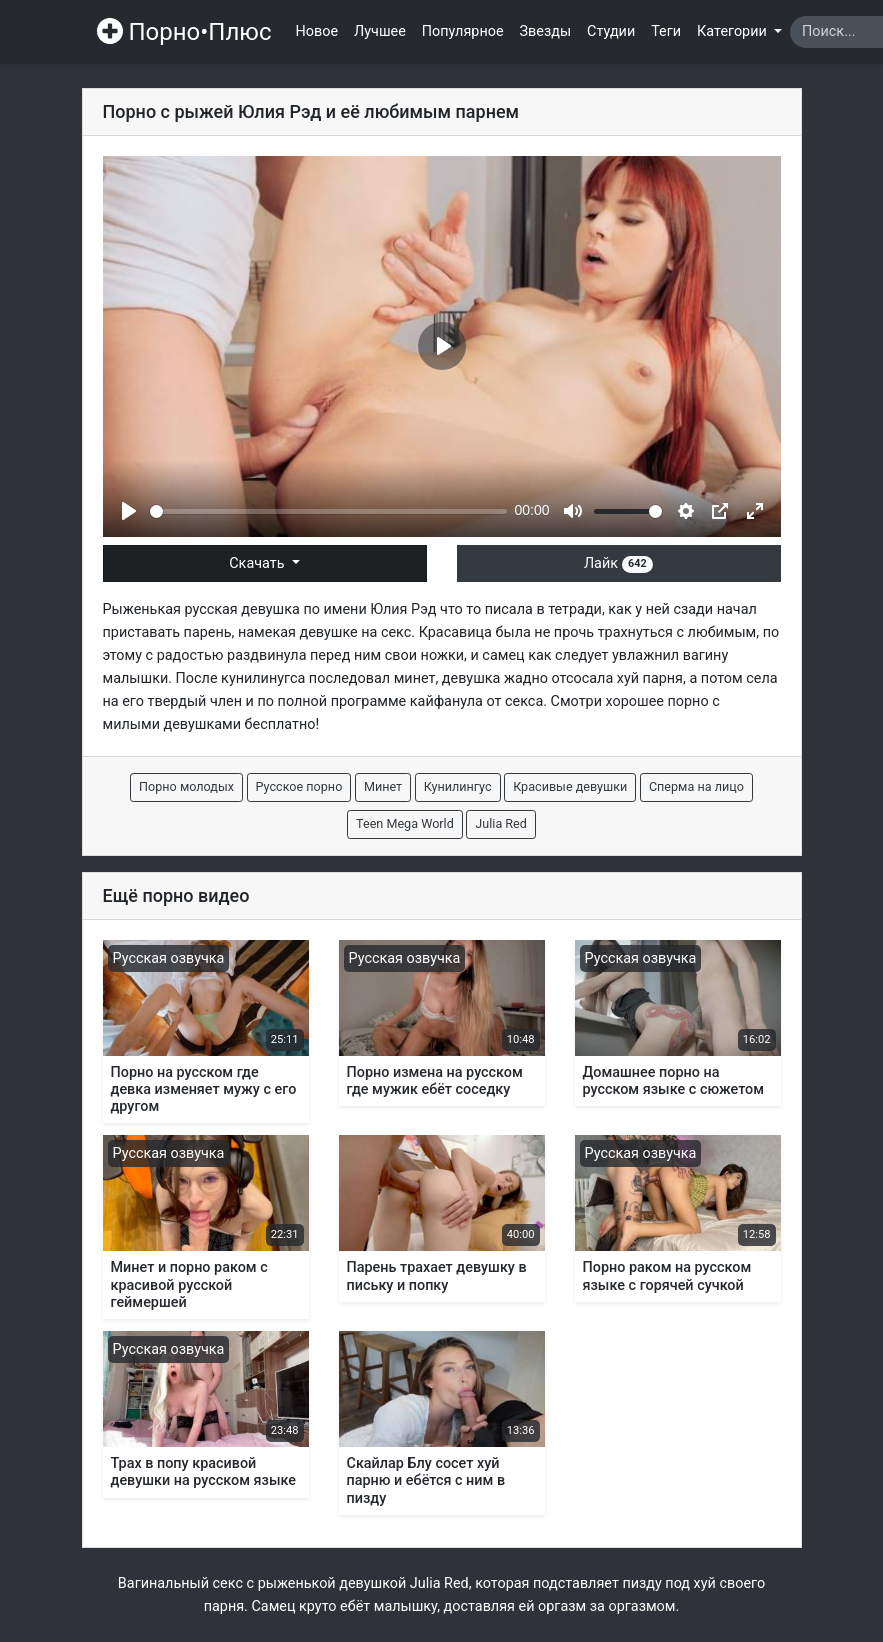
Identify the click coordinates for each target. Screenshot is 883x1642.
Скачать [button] (258, 563)
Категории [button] (733, 31)
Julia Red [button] (501, 823)
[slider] (328, 511)
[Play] (129, 511)
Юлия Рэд (403, 609)
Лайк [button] (618, 563)
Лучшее (380, 31)
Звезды (546, 31)
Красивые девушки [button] (570, 786)
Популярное (463, 31)
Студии (611, 31)
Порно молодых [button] (186, 786)
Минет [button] (383, 786)
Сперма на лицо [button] (696, 786)
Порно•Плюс (184, 32)
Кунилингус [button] (458, 786)
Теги (666, 31)
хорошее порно (657, 701)
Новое (317, 31)
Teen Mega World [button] (405, 823)
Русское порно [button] (299, 786)
